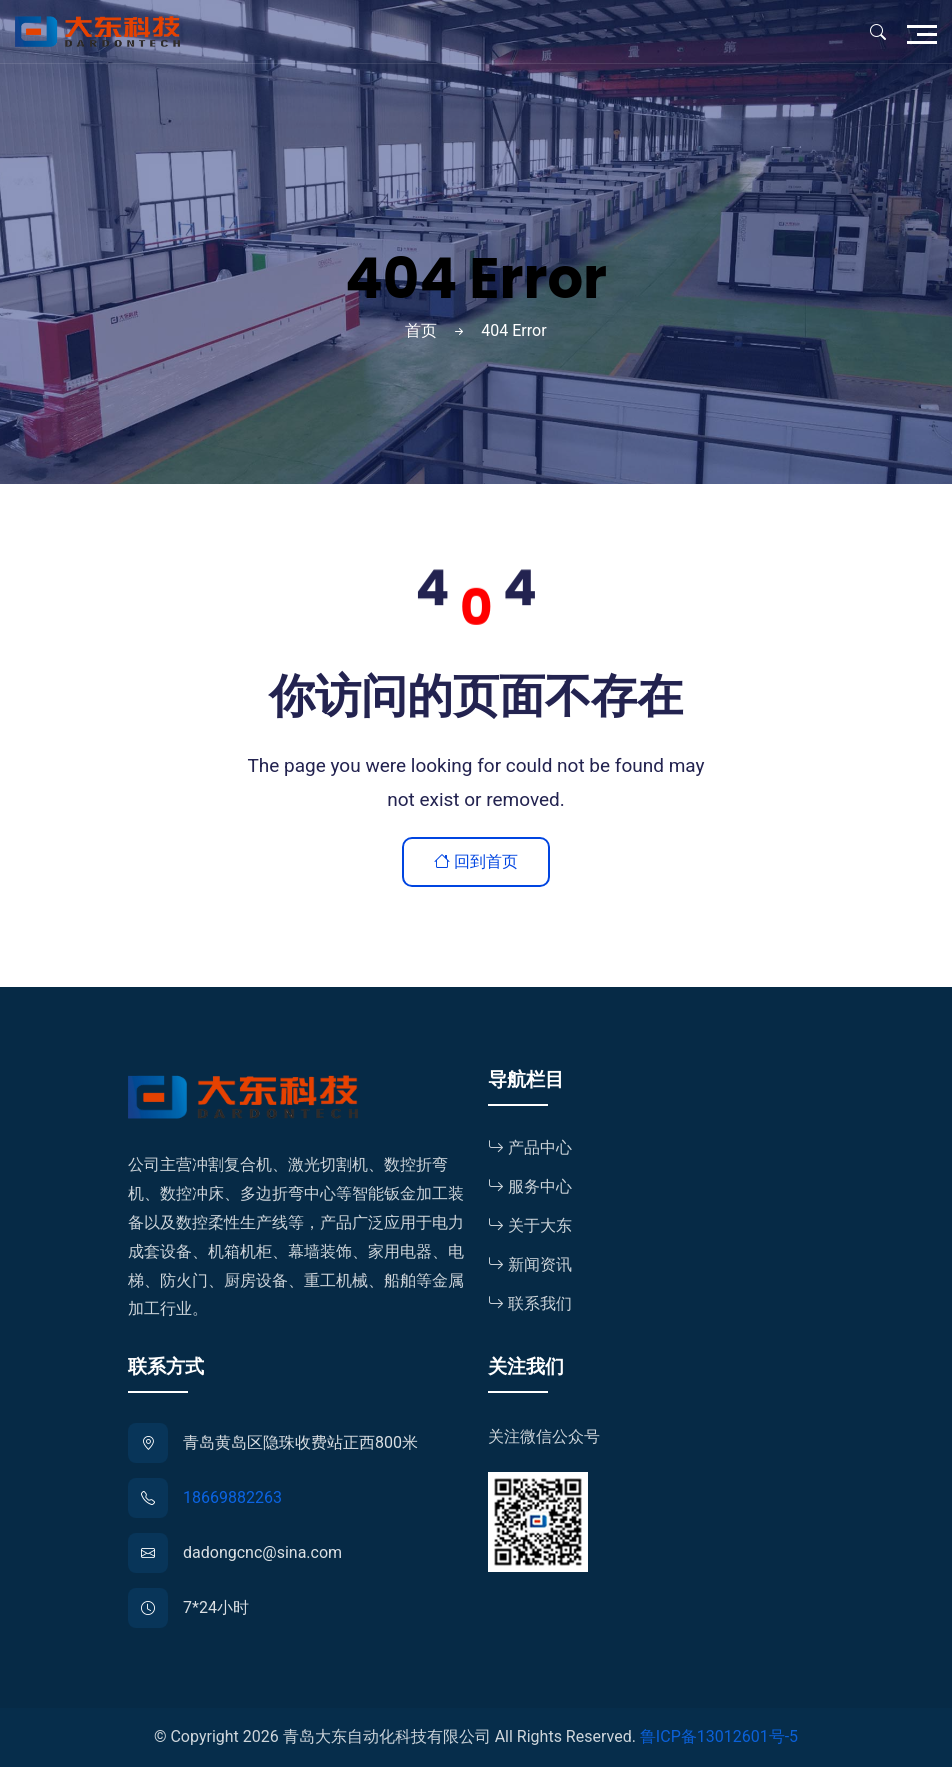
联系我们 (530, 1303)
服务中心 (530, 1186)
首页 (421, 330)
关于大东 (530, 1225)
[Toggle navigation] (927, 32)
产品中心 (530, 1147)
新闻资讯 (530, 1264)
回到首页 (476, 861)
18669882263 (232, 1497)
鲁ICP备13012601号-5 (719, 1736)
